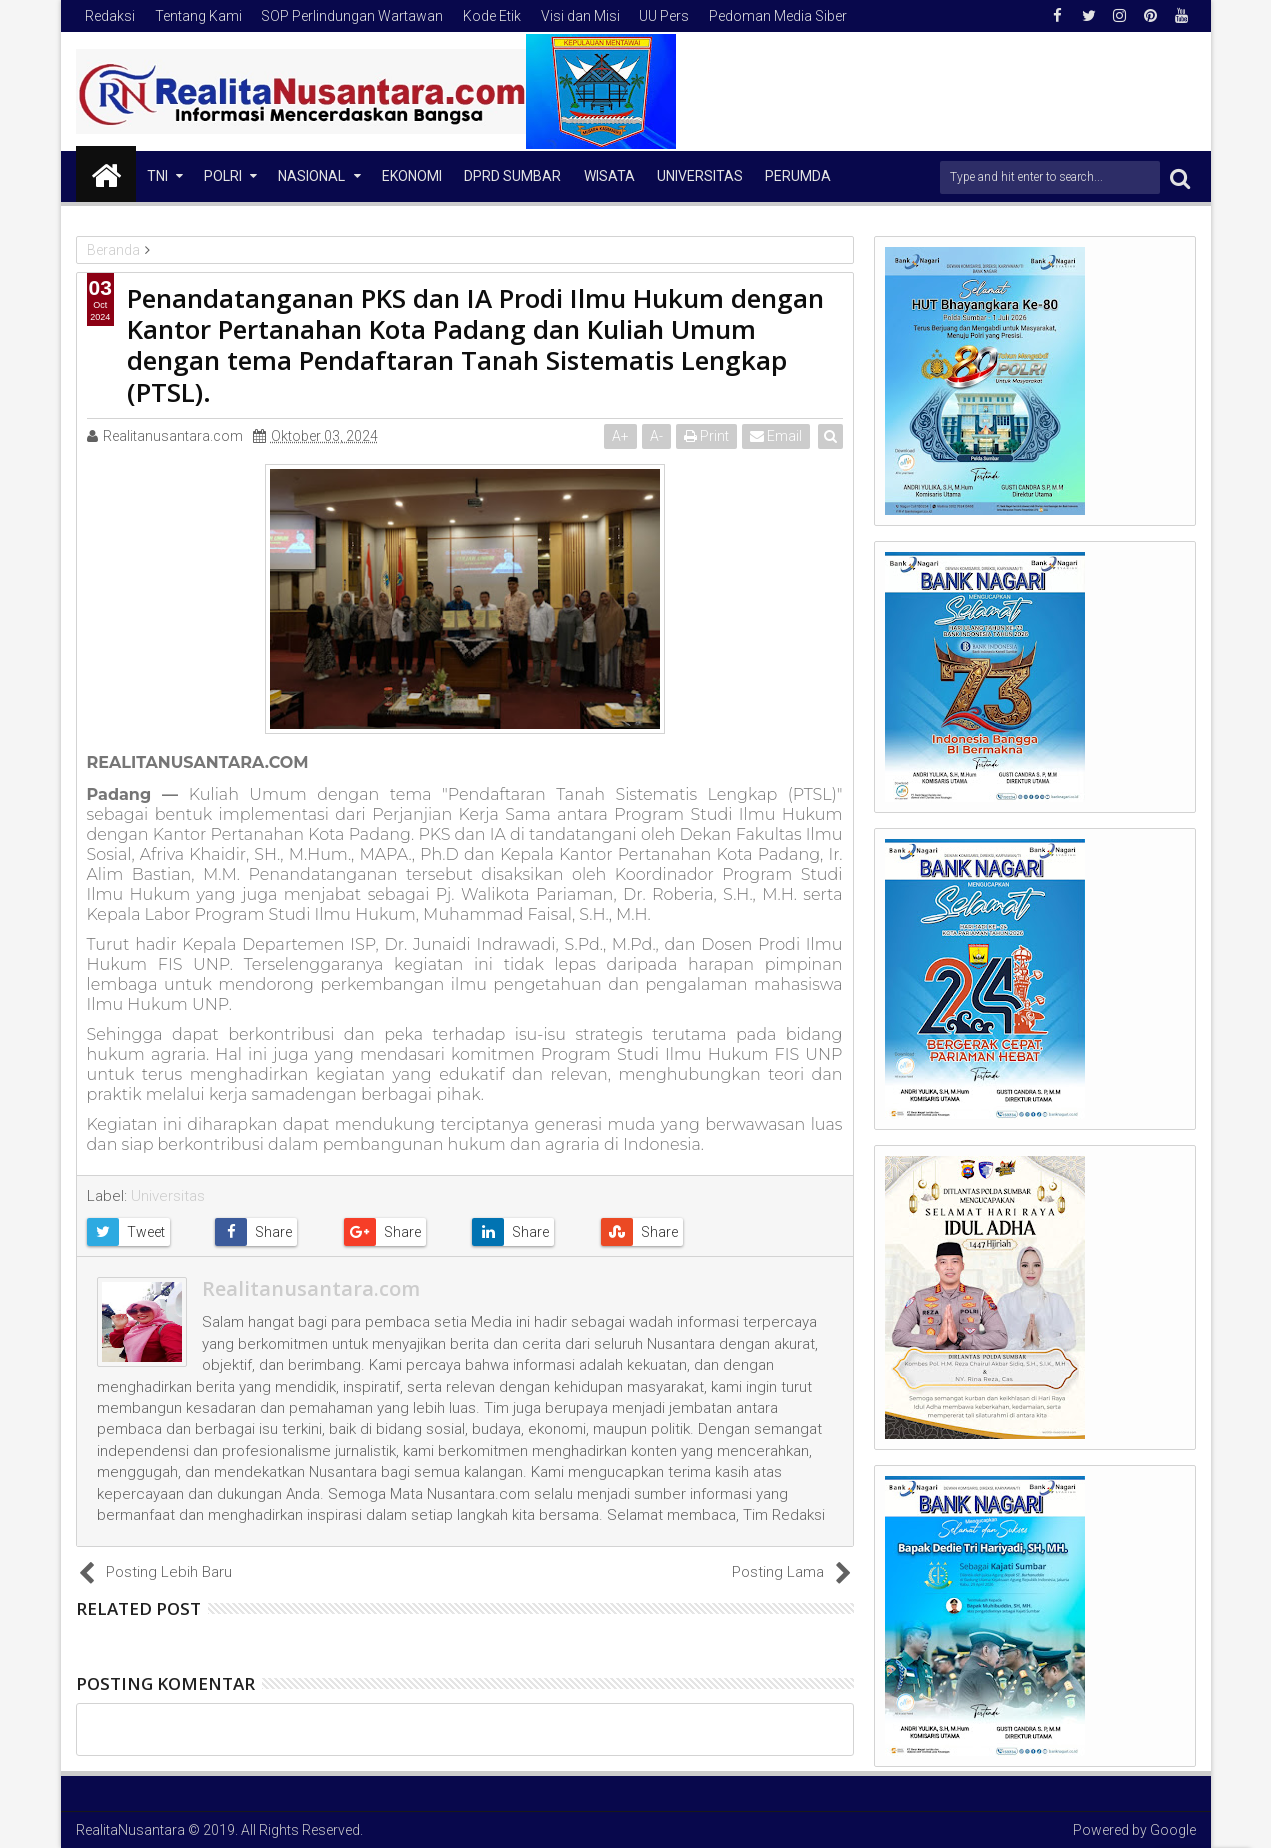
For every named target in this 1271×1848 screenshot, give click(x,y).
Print (707, 436)
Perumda (798, 176)
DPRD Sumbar (512, 176)
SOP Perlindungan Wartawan (352, 16)
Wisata (609, 176)
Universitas (700, 176)
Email (777, 436)
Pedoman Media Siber (778, 16)
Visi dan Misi (580, 16)
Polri (223, 176)
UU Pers (664, 16)
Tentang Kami (198, 16)
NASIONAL (311, 176)
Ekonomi (412, 176)
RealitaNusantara (130, 1830)
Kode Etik (492, 16)
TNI (157, 176)
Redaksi (110, 16)
